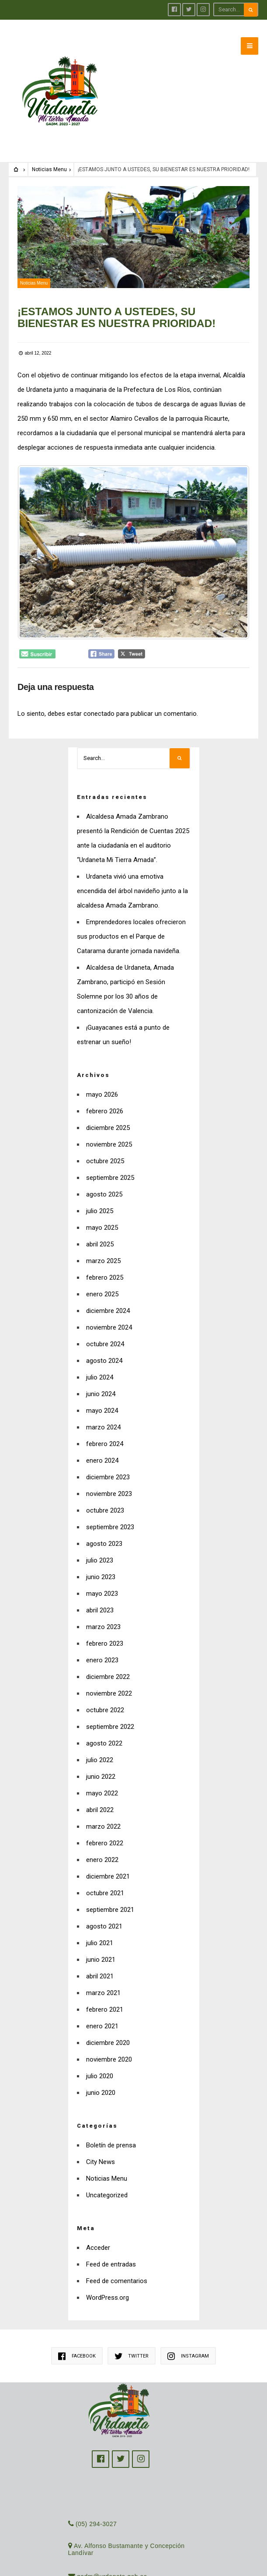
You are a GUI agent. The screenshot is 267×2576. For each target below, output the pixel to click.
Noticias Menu (49, 154)
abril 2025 (100, 1229)
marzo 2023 (103, 1611)
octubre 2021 (105, 1878)
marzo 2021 (103, 1977)
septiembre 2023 (110, 1512)
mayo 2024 (102, 1395)
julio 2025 (99, 1196)
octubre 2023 (105, 1495)
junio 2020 (100, 2077)
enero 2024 (102, 1445)
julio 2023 (99, 1545)
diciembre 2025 (108, 1112)
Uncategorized (107, 2180)
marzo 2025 (103, 1245)
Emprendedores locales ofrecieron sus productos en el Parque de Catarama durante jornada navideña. (131, 921)
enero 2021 (102, 2011)
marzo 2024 (103, 1412)
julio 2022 (99, 1745)
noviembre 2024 (109, 1312)
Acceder (98, 2232)
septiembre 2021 (110, 1894)
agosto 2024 (104, 1345)
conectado (98, 698)
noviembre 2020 (109, 2044)
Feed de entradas (111, 2249)
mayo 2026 (102, 1079)
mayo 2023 (102, 1578)
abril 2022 (100, 1794)
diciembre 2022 (108, 1661)
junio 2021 (100, 1944)
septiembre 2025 (110, 1162)
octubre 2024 (105, 1329)
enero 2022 (102, 1844)
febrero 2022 (104, 1828)
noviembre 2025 (109, 1129)
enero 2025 (102, 1279)
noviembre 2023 (109, 1478)
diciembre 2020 (108, 2027)
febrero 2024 (104, 1428)
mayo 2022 (102, 1778)
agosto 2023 (104, 1528)
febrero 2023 (104, 1628)
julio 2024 (99, 1362)
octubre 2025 (105, 1146)
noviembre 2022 (109, 1678)
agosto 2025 (104, 1179)
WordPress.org (107, 2282)
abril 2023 (100, 1595)
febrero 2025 (104, 1262)
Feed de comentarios (116, 2266)
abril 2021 (100, 1961)
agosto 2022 (104, 1728)
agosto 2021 (104, 1911)
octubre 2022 (105, 1695)
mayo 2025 (102, 1212)
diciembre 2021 (108, 1861)
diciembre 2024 (108, 1295)
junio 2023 (100, 1562)
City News (100, 2146)
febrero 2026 (104, 1096)
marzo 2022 (103, 1811)
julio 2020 (99, 2061)
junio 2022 (100, 1761)
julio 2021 (99, 1928)
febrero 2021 (104, 1994)
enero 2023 (102, 1645)
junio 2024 (100, 1379)
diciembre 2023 (108, 1462)
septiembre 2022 (110, 1711)
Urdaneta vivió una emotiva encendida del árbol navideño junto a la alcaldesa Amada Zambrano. (132, 875)
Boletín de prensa (111, 2130)
